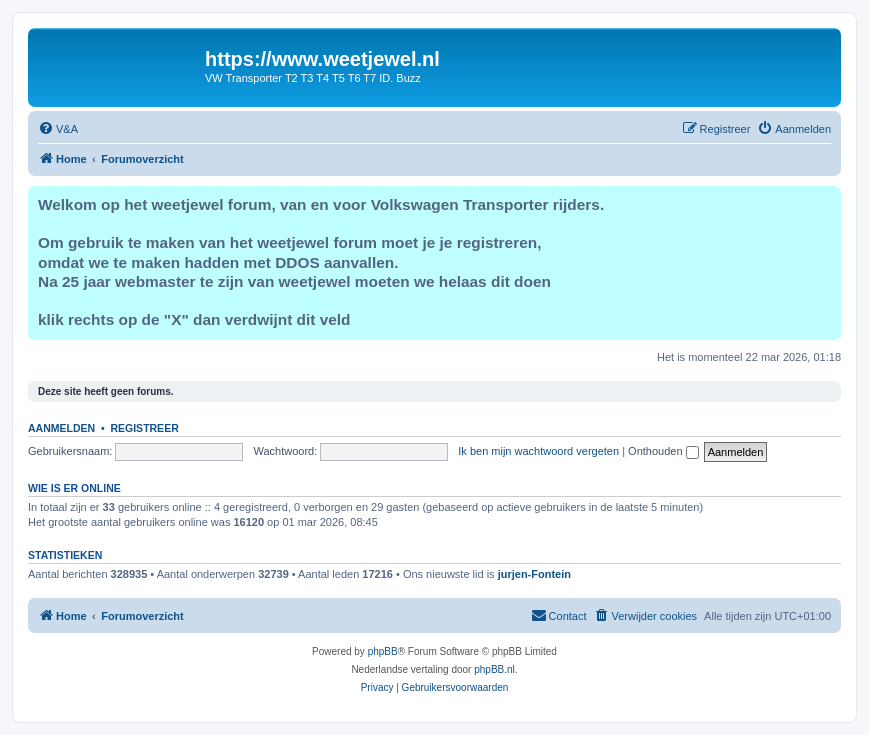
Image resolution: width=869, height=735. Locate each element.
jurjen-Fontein (534, 574)
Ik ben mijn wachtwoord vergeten (538, 451)
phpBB (383, 651)
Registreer (144, 428)
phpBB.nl (494, 669)
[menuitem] (58, 129)
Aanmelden (61, 428)
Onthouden (663, 451)
